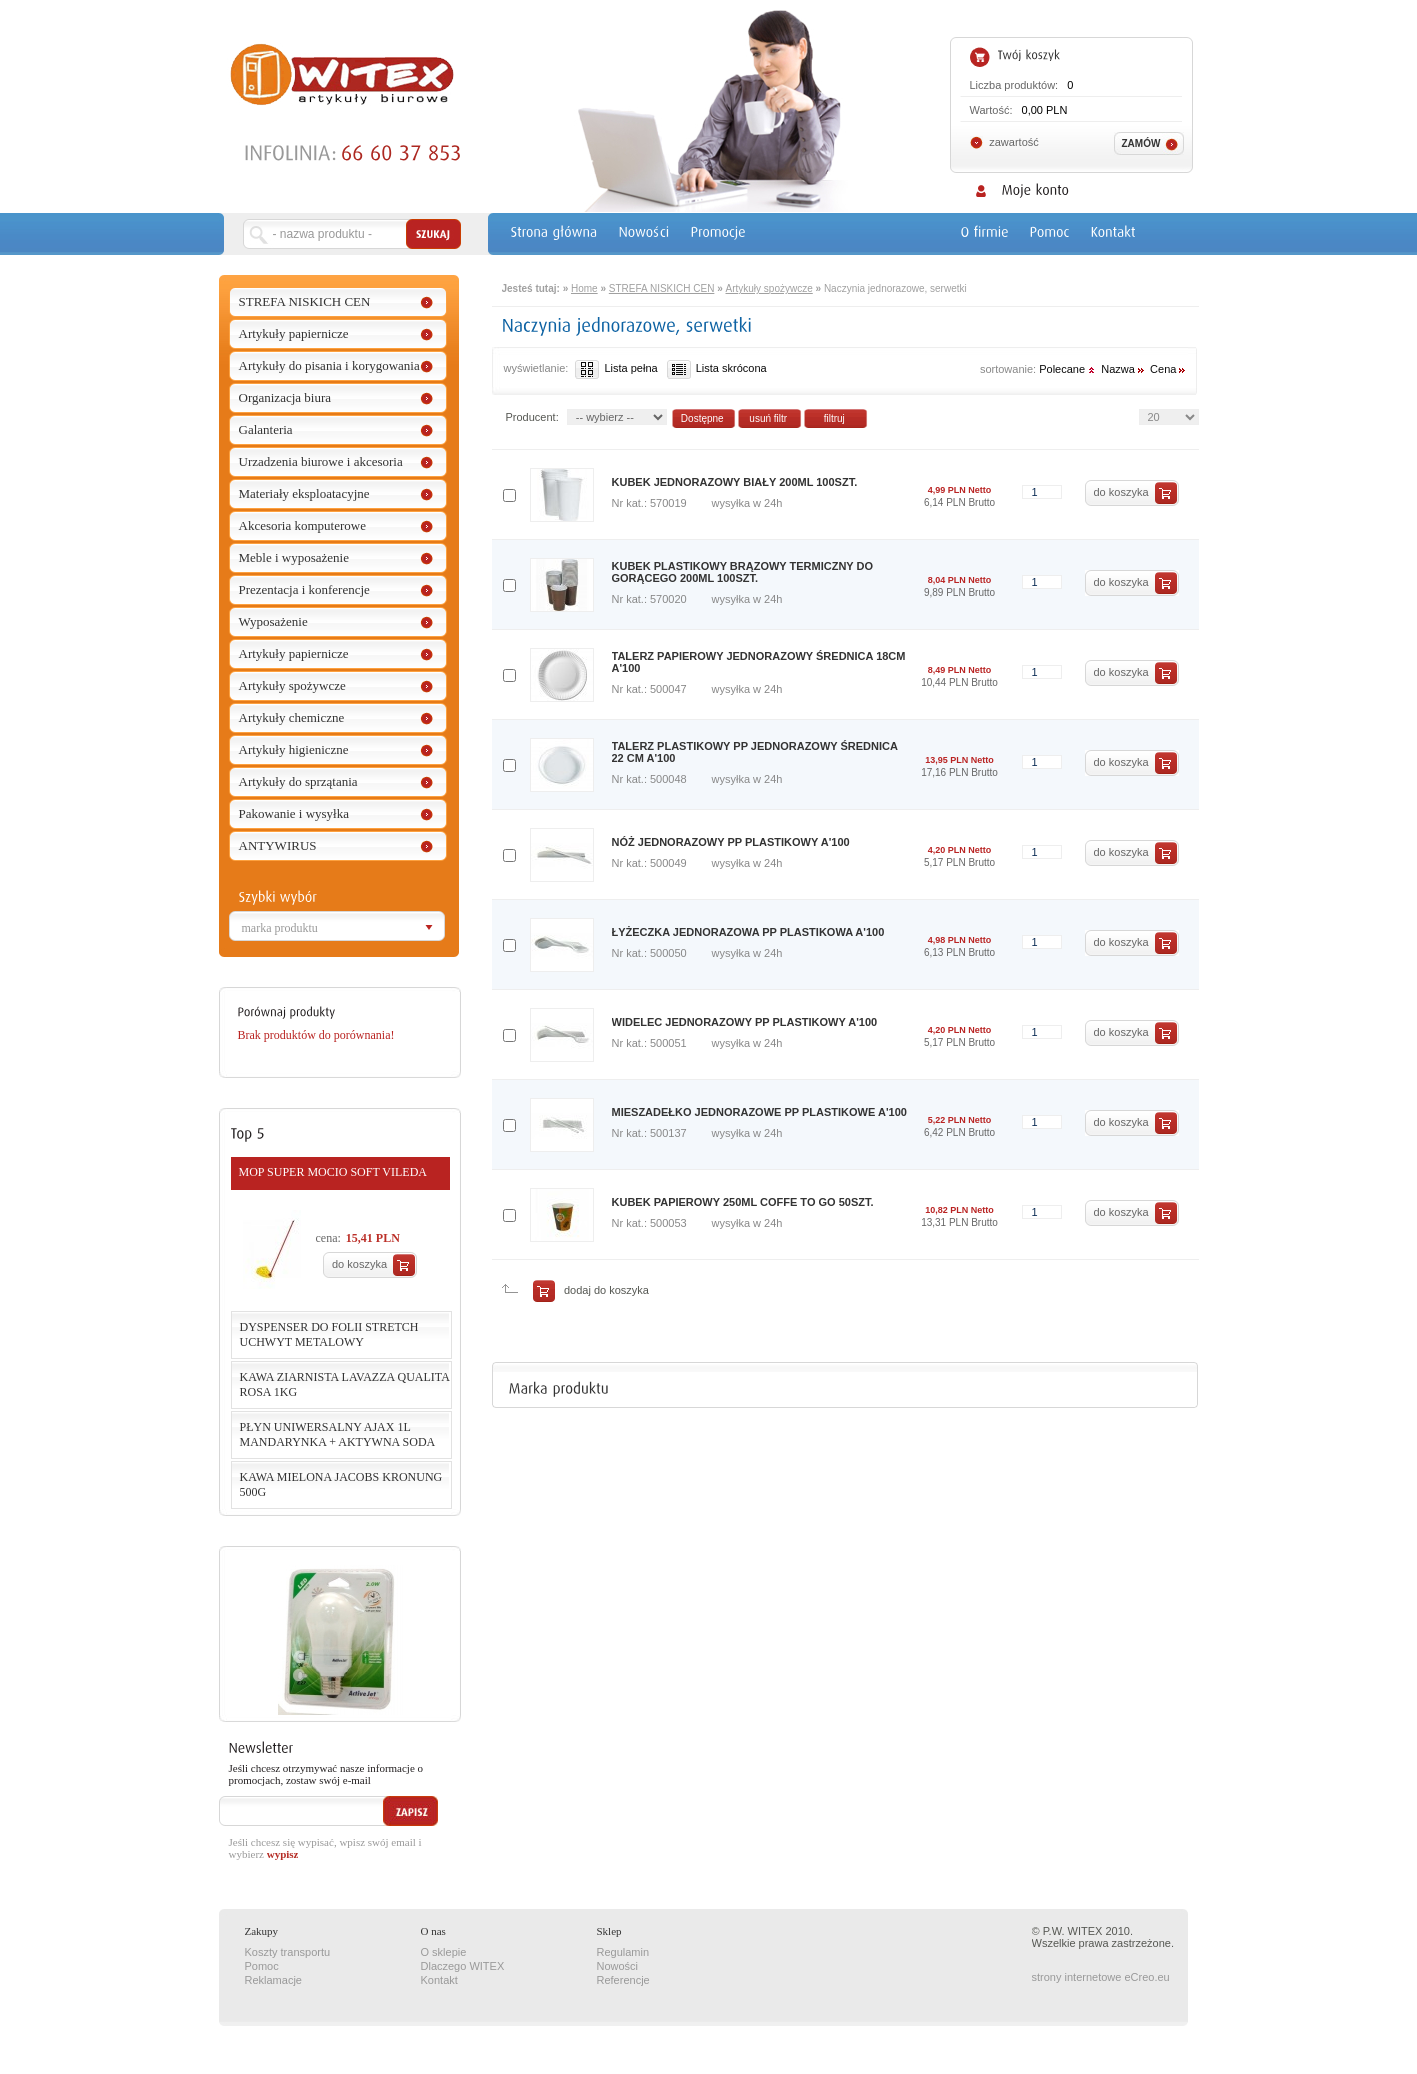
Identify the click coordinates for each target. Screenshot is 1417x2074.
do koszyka (359, 1264)
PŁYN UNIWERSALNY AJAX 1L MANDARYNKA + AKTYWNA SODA (338, 1434)
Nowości (618, 1966)
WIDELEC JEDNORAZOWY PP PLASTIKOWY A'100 (745, 1022)
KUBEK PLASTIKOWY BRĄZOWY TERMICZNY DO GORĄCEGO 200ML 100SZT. (743, 572)
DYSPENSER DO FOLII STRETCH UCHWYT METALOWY (329, 1334)
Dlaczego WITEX (463, 1966)
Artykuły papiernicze (294, 333)
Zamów (1141, 143)
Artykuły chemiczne (292, 717)
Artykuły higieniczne (294, 749)
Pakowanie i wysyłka (294, 813)
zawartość (1014, 142)
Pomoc (262, 1966)
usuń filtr (768, 418)
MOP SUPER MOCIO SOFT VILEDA (333, 1172)
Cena (1169, 369)
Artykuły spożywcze (292, 685)
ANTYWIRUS (278, 845)
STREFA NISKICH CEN (305, 301)
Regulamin (623, 1952)
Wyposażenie (273, 621)
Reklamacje (273, 1980)
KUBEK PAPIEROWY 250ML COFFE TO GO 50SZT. (743, 1202)
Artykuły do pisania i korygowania (329, 365)
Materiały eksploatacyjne (304, 493)
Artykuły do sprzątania (298, 781)
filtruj (834, 418)
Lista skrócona (717, 368)
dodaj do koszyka (603, 1290)
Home (584, 288)
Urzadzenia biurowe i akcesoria (321, 461)
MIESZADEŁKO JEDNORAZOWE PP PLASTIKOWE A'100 (759, 1112)
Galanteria (266, 429)
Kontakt (439, 1980)
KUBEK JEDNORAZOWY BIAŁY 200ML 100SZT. (735, 482)
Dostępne (702, 418)
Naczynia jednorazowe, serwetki (895, 288)
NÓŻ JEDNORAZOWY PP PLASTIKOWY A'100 (731, 842)
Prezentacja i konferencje (304, 589)
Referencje (623, 1980)
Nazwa (1124, 369)
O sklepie (444, 1952)
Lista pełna (616, 368)
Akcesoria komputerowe (302, 525)
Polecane (1068, 369)
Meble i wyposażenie (294, 557)
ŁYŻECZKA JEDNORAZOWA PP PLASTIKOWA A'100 (748, 932)
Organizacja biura (285, 397)
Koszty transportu (288, 1952)
